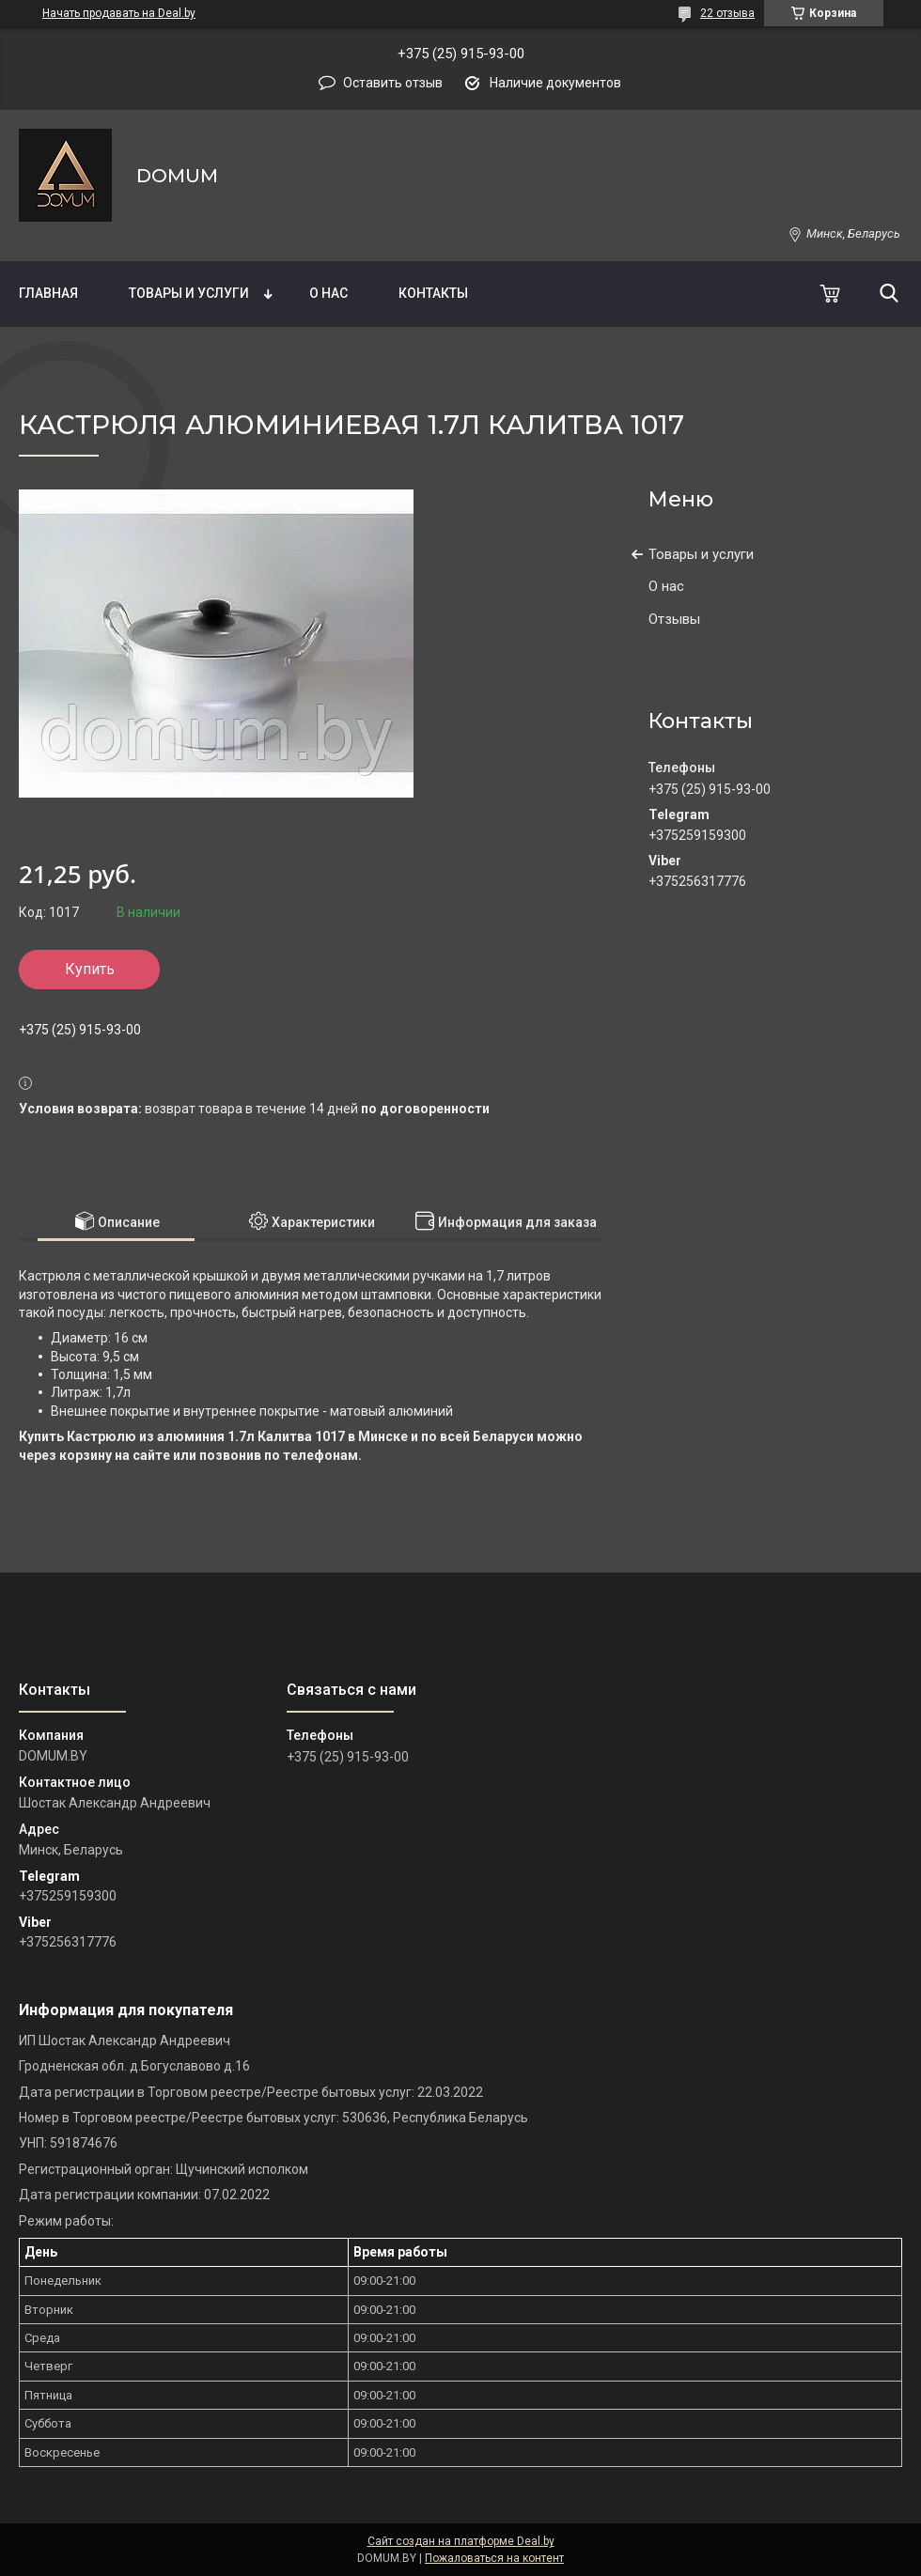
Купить (90, 969)
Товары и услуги (189, 293)
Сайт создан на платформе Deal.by (460, 2541)
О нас (328, 293)
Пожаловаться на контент (494, 2558)
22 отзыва (727, 13)
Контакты (433, 293)
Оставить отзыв (393, 82)
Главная (48, 293)
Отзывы (674, 619)
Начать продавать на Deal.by (118, 13)
